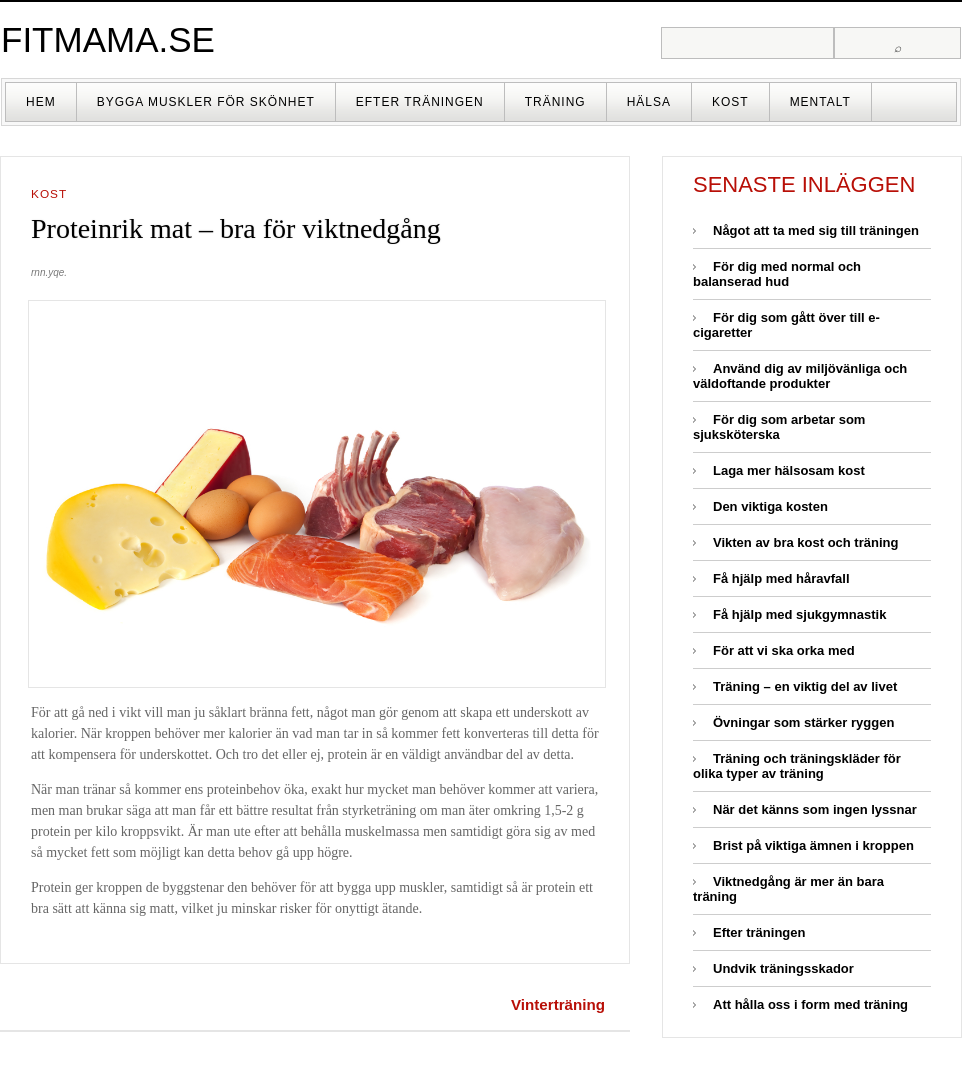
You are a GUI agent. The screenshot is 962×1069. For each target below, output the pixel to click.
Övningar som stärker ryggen (803, 722)
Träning (555, 102)
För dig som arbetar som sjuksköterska (779, 427)
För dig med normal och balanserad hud (777, 274)
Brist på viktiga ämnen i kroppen (813, 845)
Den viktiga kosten (770, 506)
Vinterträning (558, 1004)
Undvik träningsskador (783, 968)
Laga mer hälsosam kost (789, 470)
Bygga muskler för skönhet (206, 102)
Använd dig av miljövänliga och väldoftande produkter (800, 376)
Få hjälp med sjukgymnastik (799, 614)
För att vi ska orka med (784, 650)
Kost (730, 102)
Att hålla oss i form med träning (810, 1004)
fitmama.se (108, 39)
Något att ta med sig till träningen (816, 230)
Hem (41, 102)
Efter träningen (420, 102)
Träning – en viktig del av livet (805, 686)
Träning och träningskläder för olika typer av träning (797, 766)
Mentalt (820, 102)
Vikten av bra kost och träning (805, 542)
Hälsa (649, 102)
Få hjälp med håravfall (781, 578)
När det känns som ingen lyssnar (815, 809)
